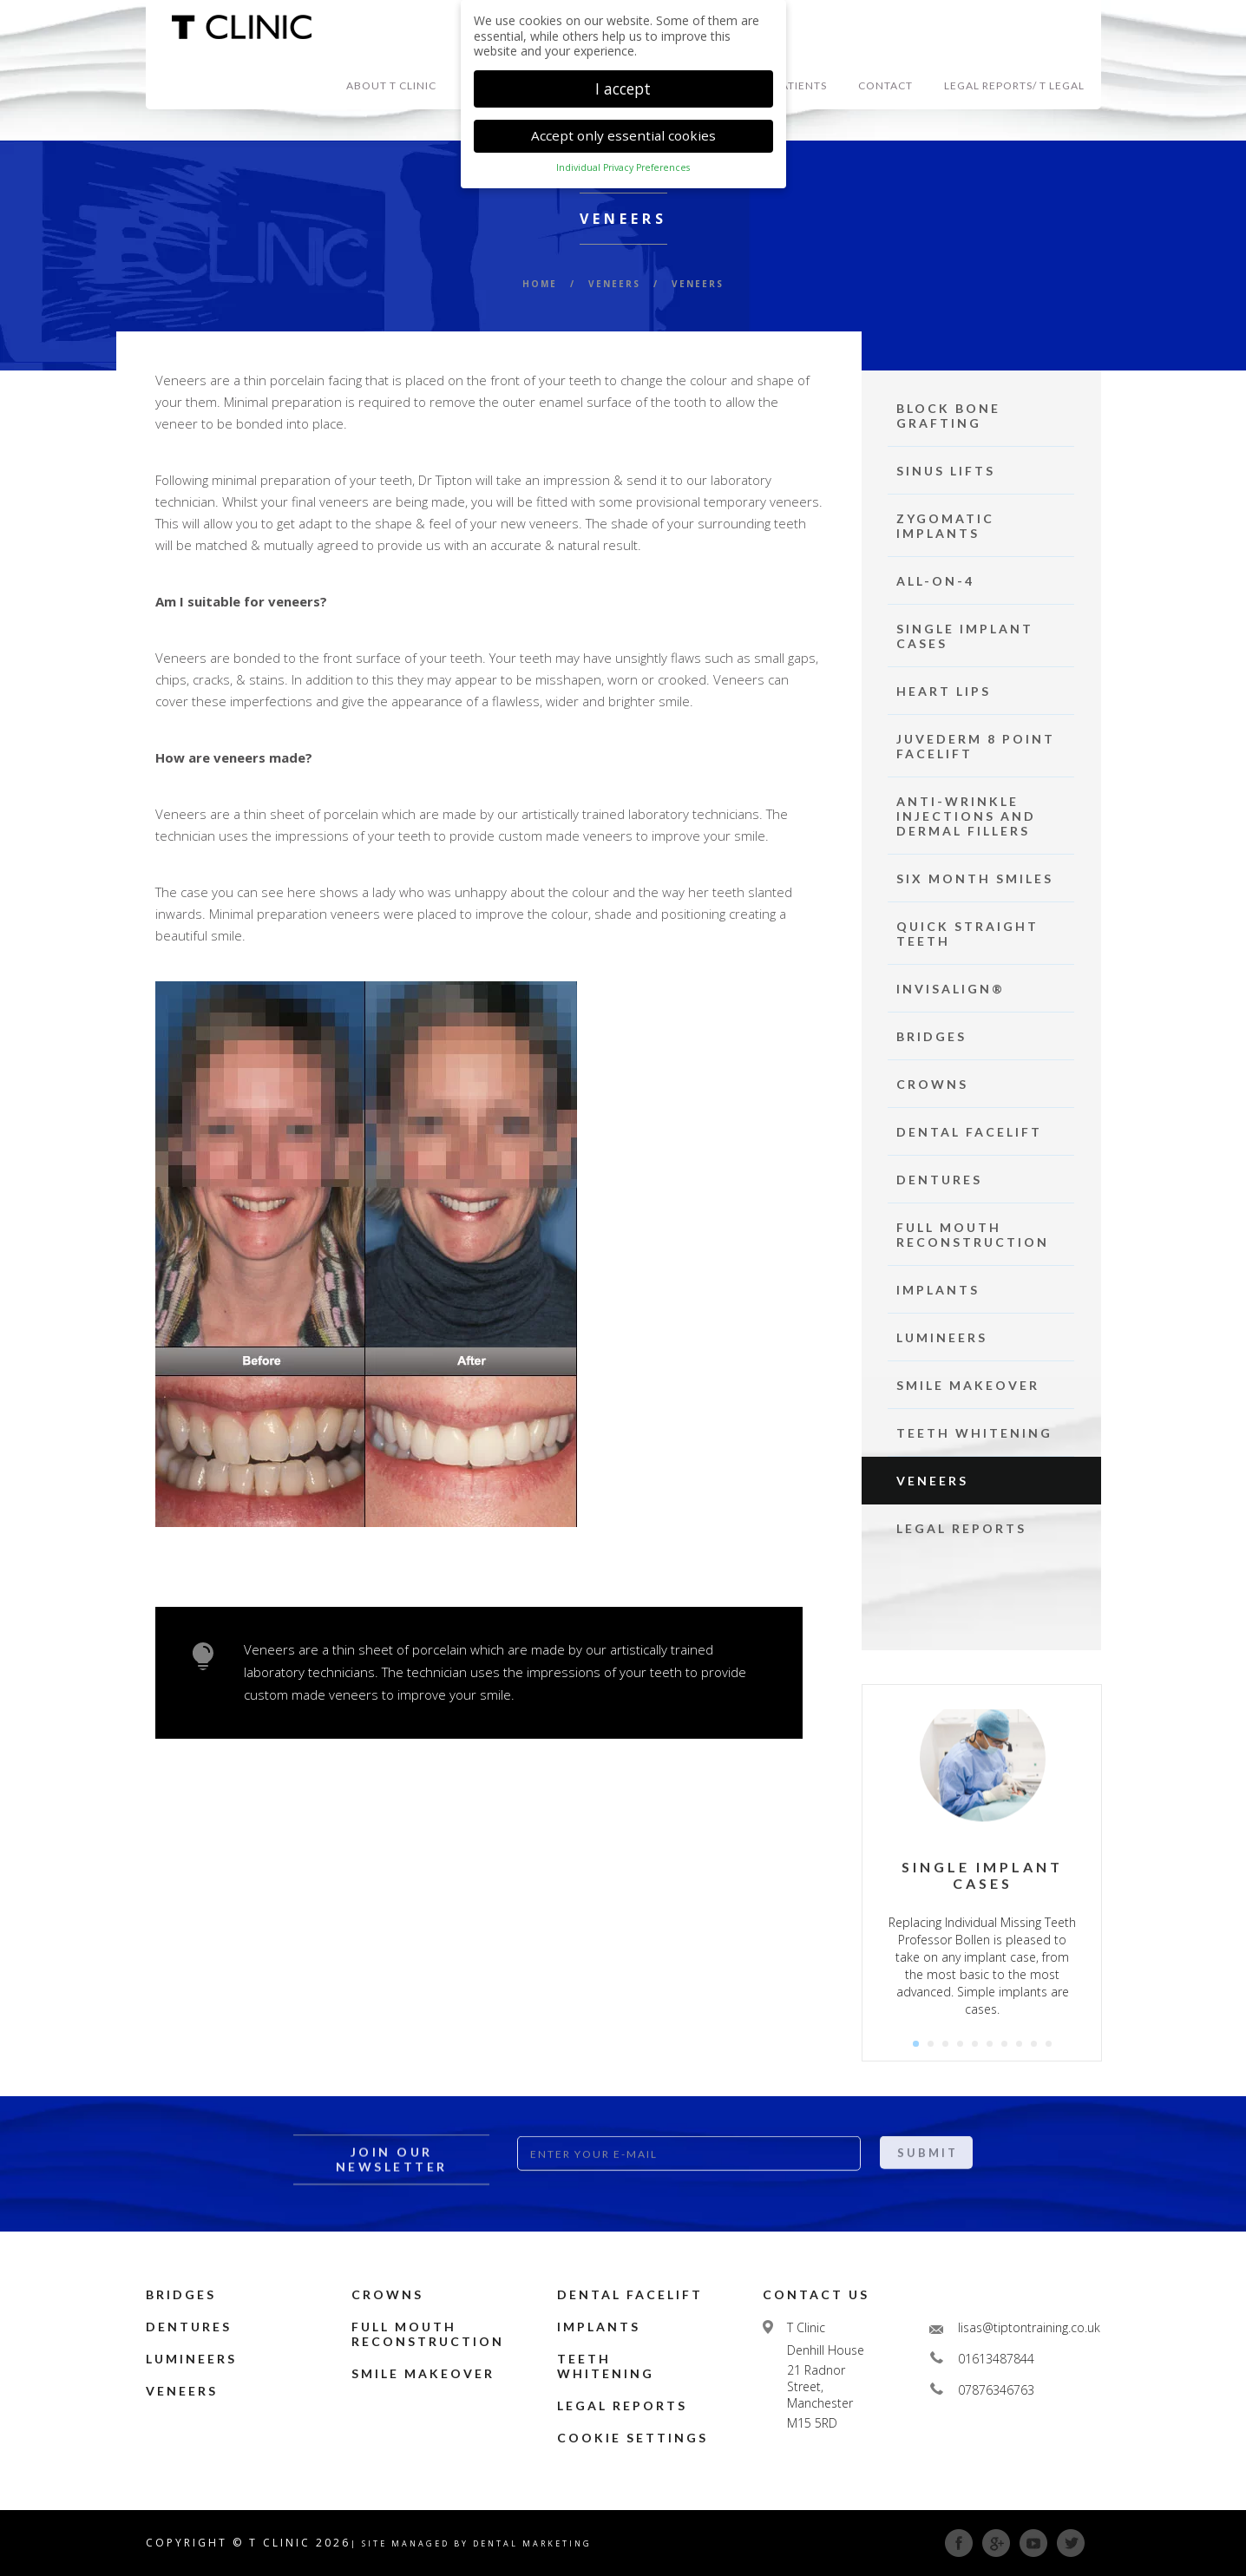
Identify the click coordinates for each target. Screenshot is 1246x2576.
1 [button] (916, 2044)
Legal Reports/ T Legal (1014, 85)
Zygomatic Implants (945, 526)
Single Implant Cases (964, 636)
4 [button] (960, 2044)
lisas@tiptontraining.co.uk (1029, 2327)
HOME (539, 284)
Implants (938, 1289)
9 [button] (1034, 2044)
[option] (983, 1873)
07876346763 (996, 2390)
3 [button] (945, 2044)
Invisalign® (950, 988)
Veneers (932, 1480)
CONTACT (885, 85)
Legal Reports (961, 1528)
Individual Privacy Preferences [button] (623, 164)
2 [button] (931, 2044)
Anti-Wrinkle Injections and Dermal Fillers (966, 816)
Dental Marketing (532, 2543)
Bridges (931, 1036)
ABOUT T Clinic (391, 85)
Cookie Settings (632, 2437)
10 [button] (1049, 2044)
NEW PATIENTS (786, 85)
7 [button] (1004, 2044)
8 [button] (1019, 2044)
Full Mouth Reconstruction (972, 1234)
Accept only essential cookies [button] (623, 132)
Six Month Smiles (974, 878)
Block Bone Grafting (948, 415)
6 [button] (990, 2044)
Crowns (932, 1084)
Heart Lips (943, 691)
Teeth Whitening (974, 1433)
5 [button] (975, 2044)
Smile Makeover (967, 1385)
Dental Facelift (969, 1131)
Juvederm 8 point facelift (975, 746)
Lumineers (941, 1337)
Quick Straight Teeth (967, 933)
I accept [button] (623, 84)
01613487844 (996, 2358)
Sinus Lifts (945, 470)
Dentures (939, 1179)
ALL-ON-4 (935, 581)
